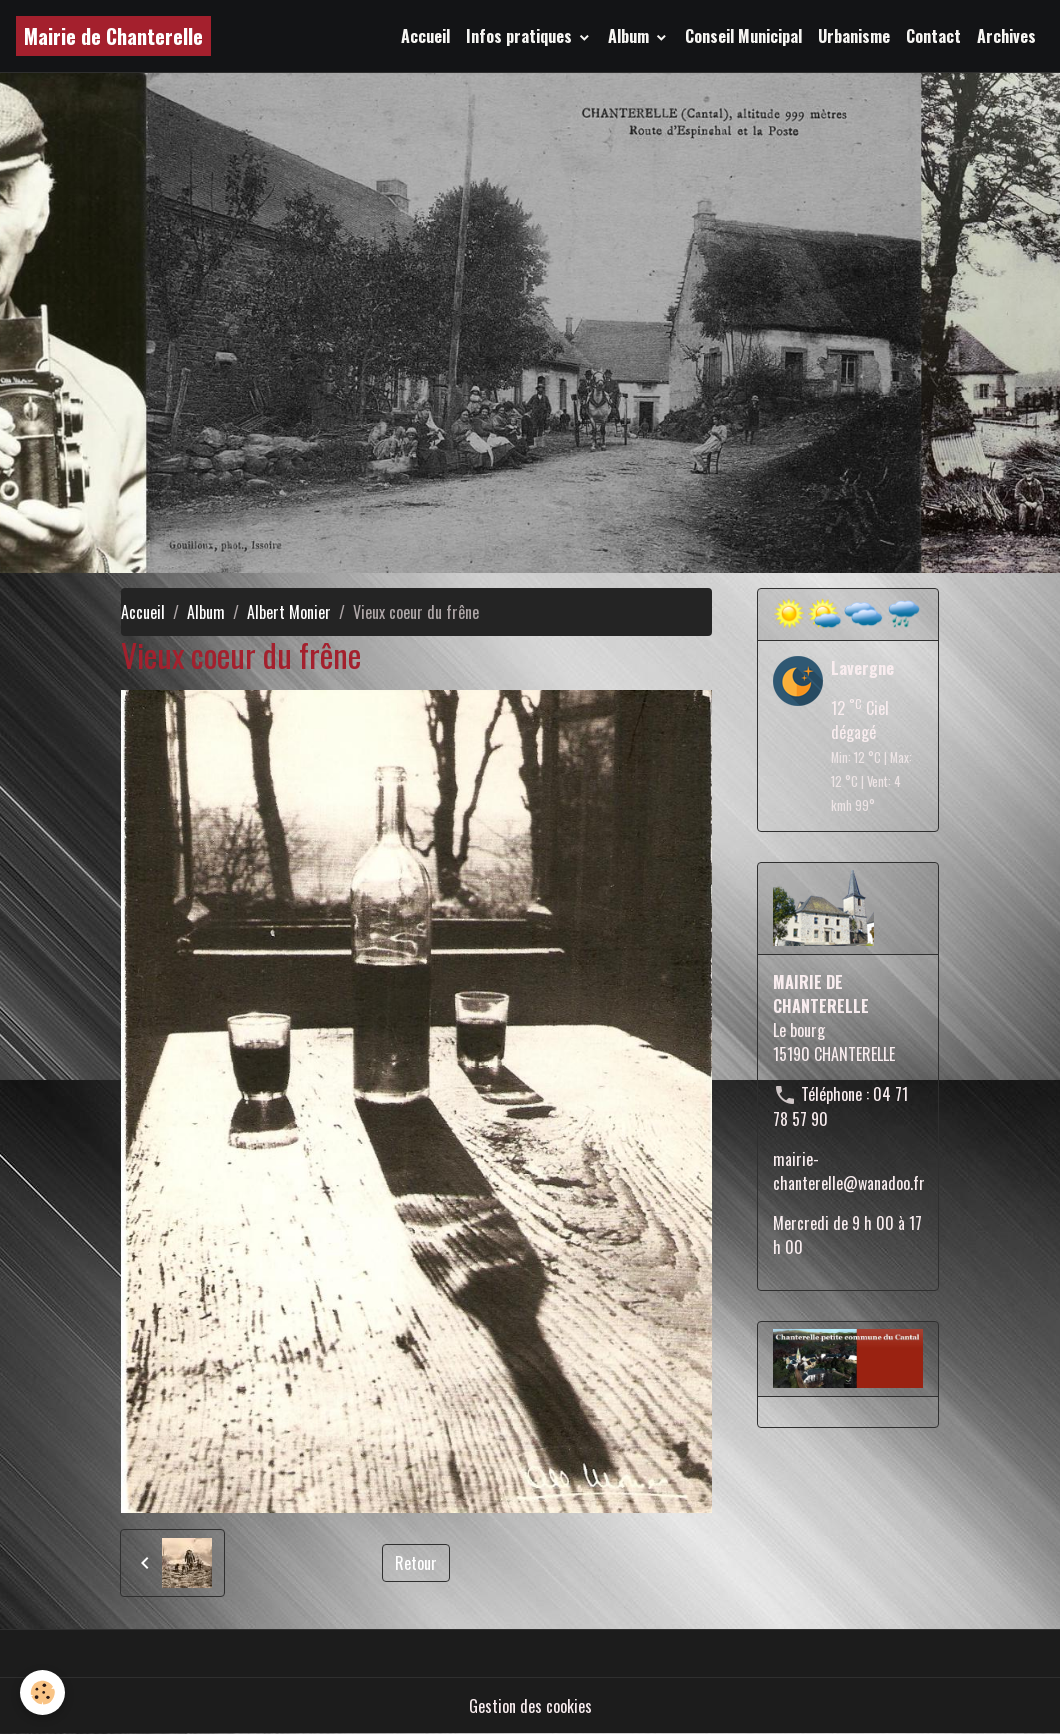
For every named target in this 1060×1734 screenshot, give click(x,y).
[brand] (113, 36)
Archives (1006, 36)
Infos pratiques (521, 36)
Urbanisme (854, 36)
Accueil (425, 36)
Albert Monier (289, 612)
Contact (933, 36)
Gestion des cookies (530, 1706)
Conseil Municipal (743, 36)
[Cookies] (42, 1692)
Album (630, 36)
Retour (416, 1563)
